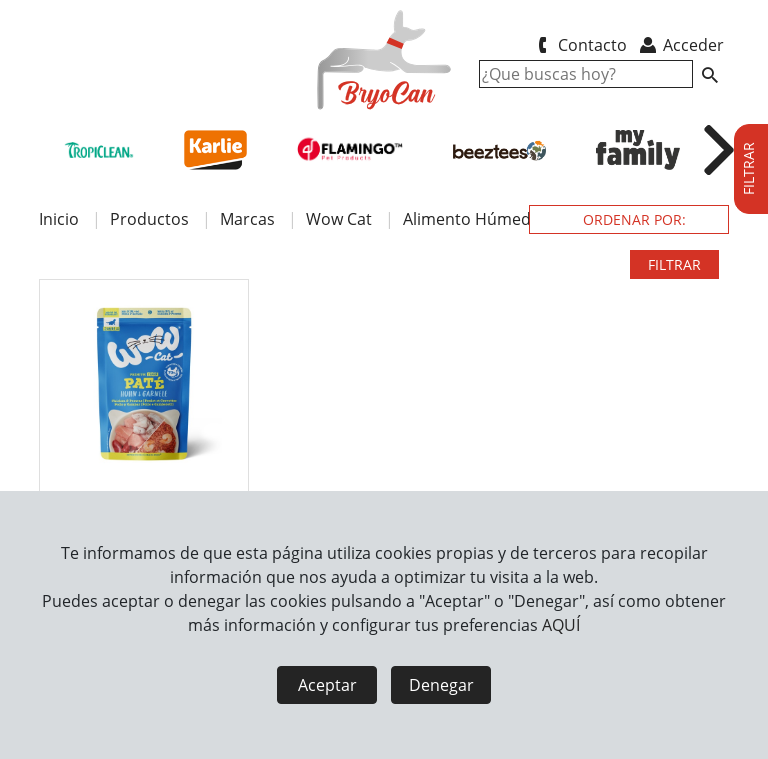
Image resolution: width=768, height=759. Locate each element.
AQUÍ (561, 625)
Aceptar (327, 685)
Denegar (441, 685)
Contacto (578, 45)
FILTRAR (674, 264)
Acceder (680, 45)
